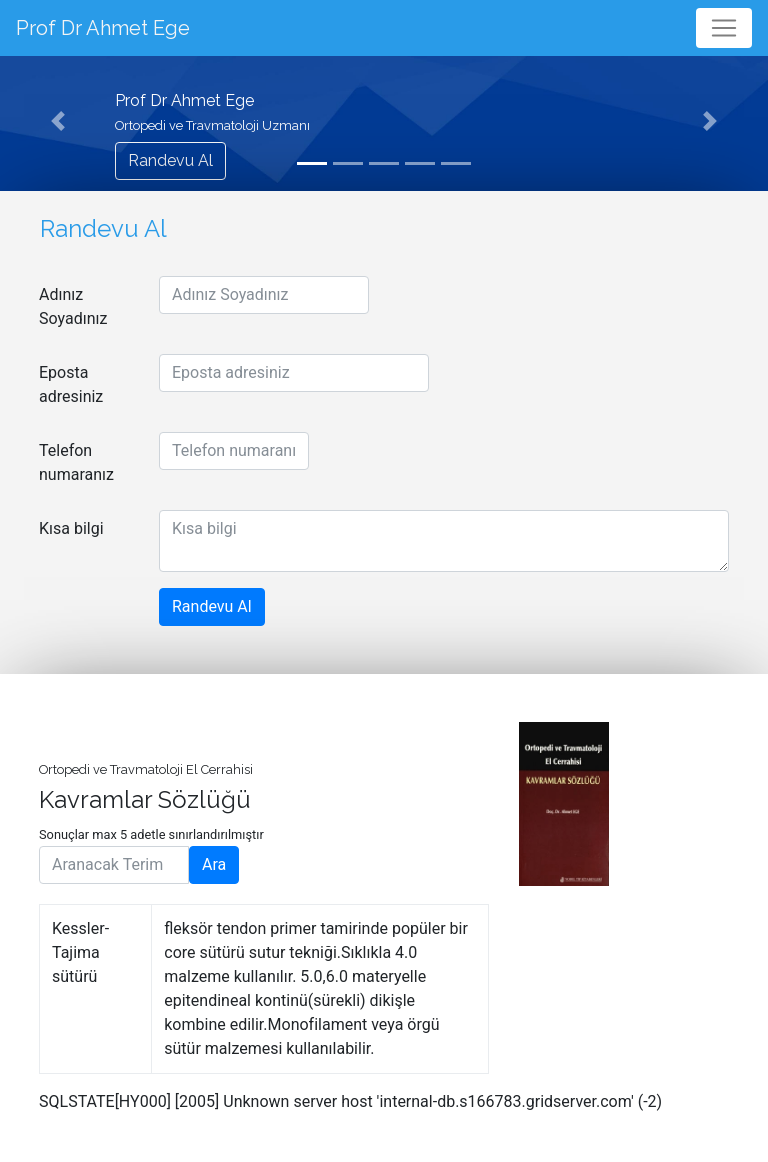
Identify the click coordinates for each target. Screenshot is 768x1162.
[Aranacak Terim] (114, 865)
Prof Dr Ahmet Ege (103, 28)
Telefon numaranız (76, 462)
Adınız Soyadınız (73, 306)
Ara (214, 864)
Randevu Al (170, 160)
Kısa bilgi (71, 528)
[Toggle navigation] (724, 28)
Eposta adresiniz (71, 384)
